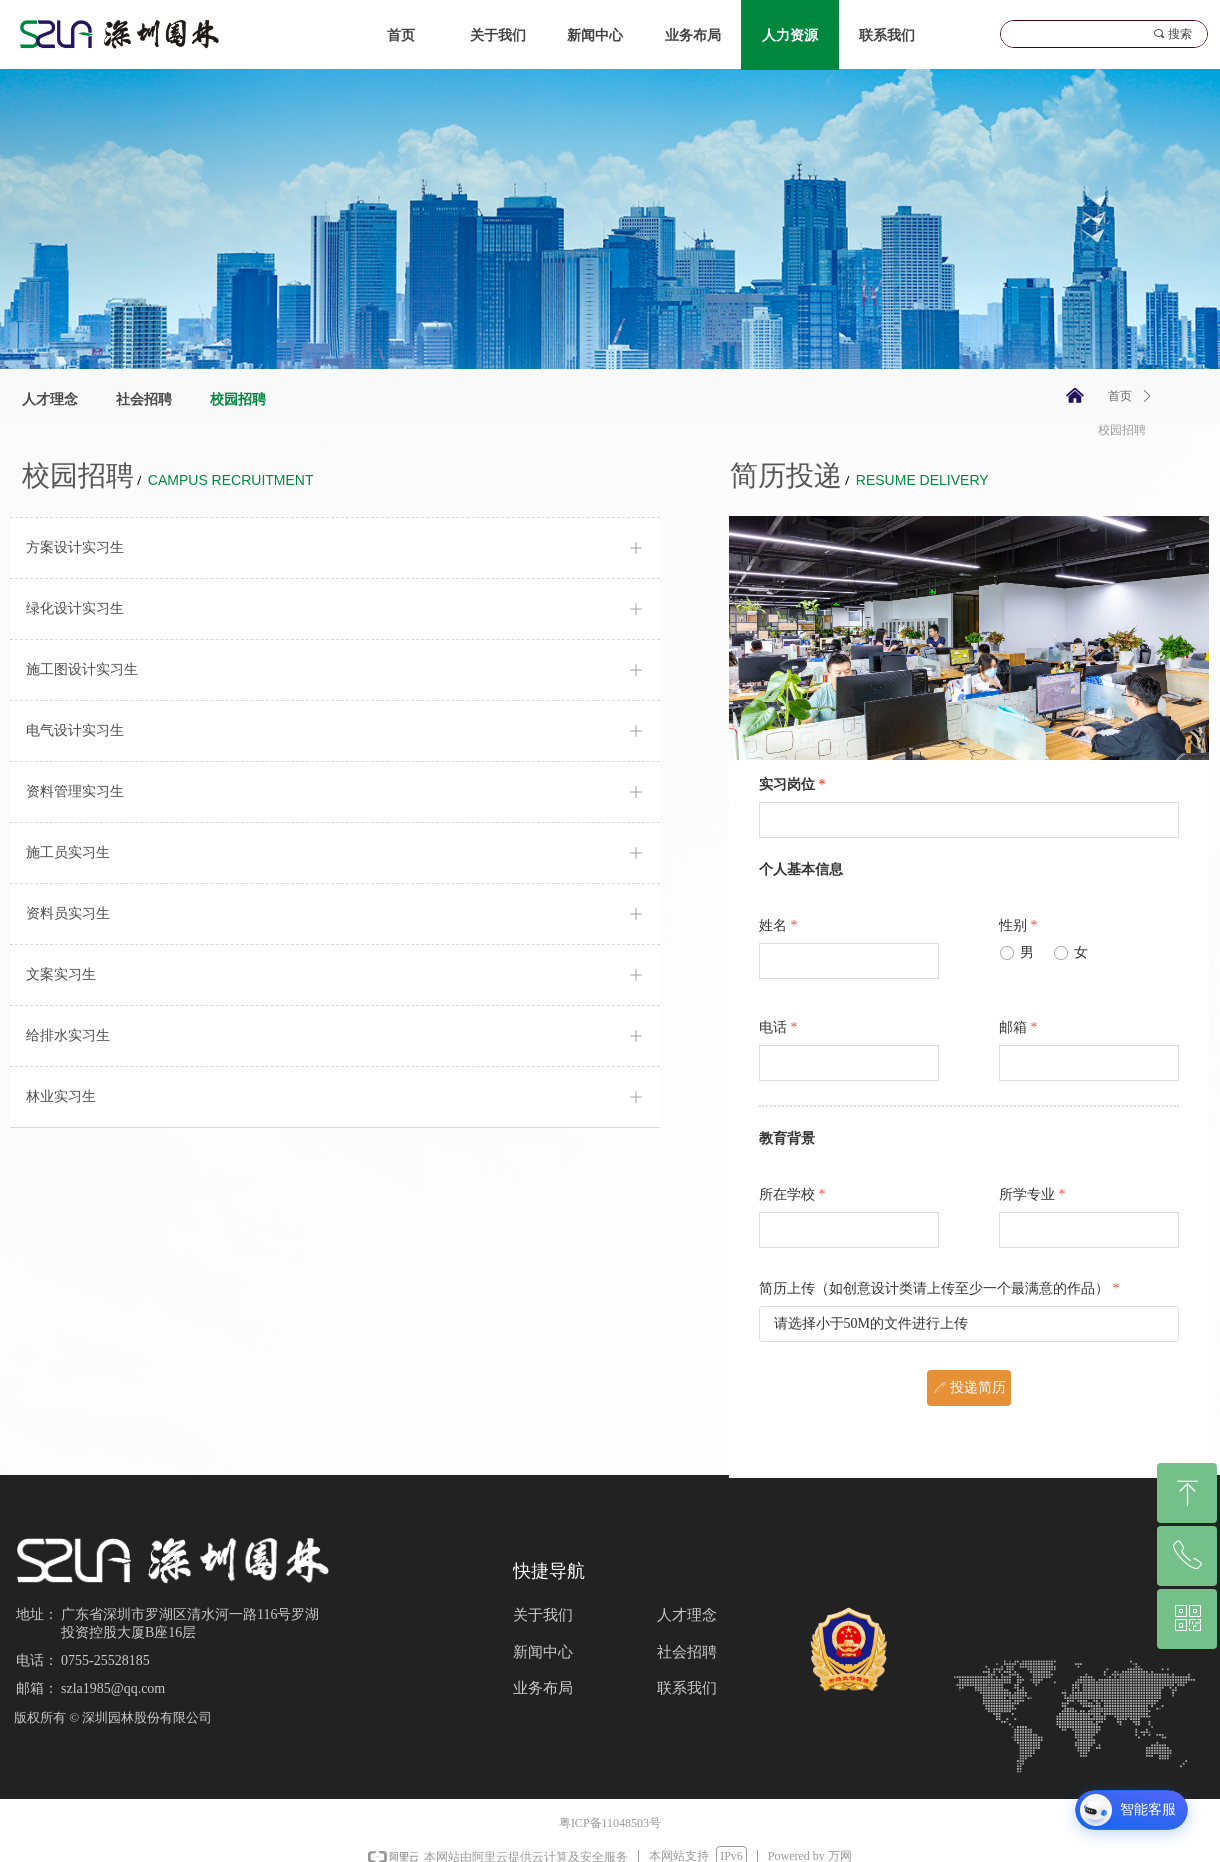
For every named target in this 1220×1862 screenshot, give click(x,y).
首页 (1120, 396)
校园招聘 (1122, 430)
